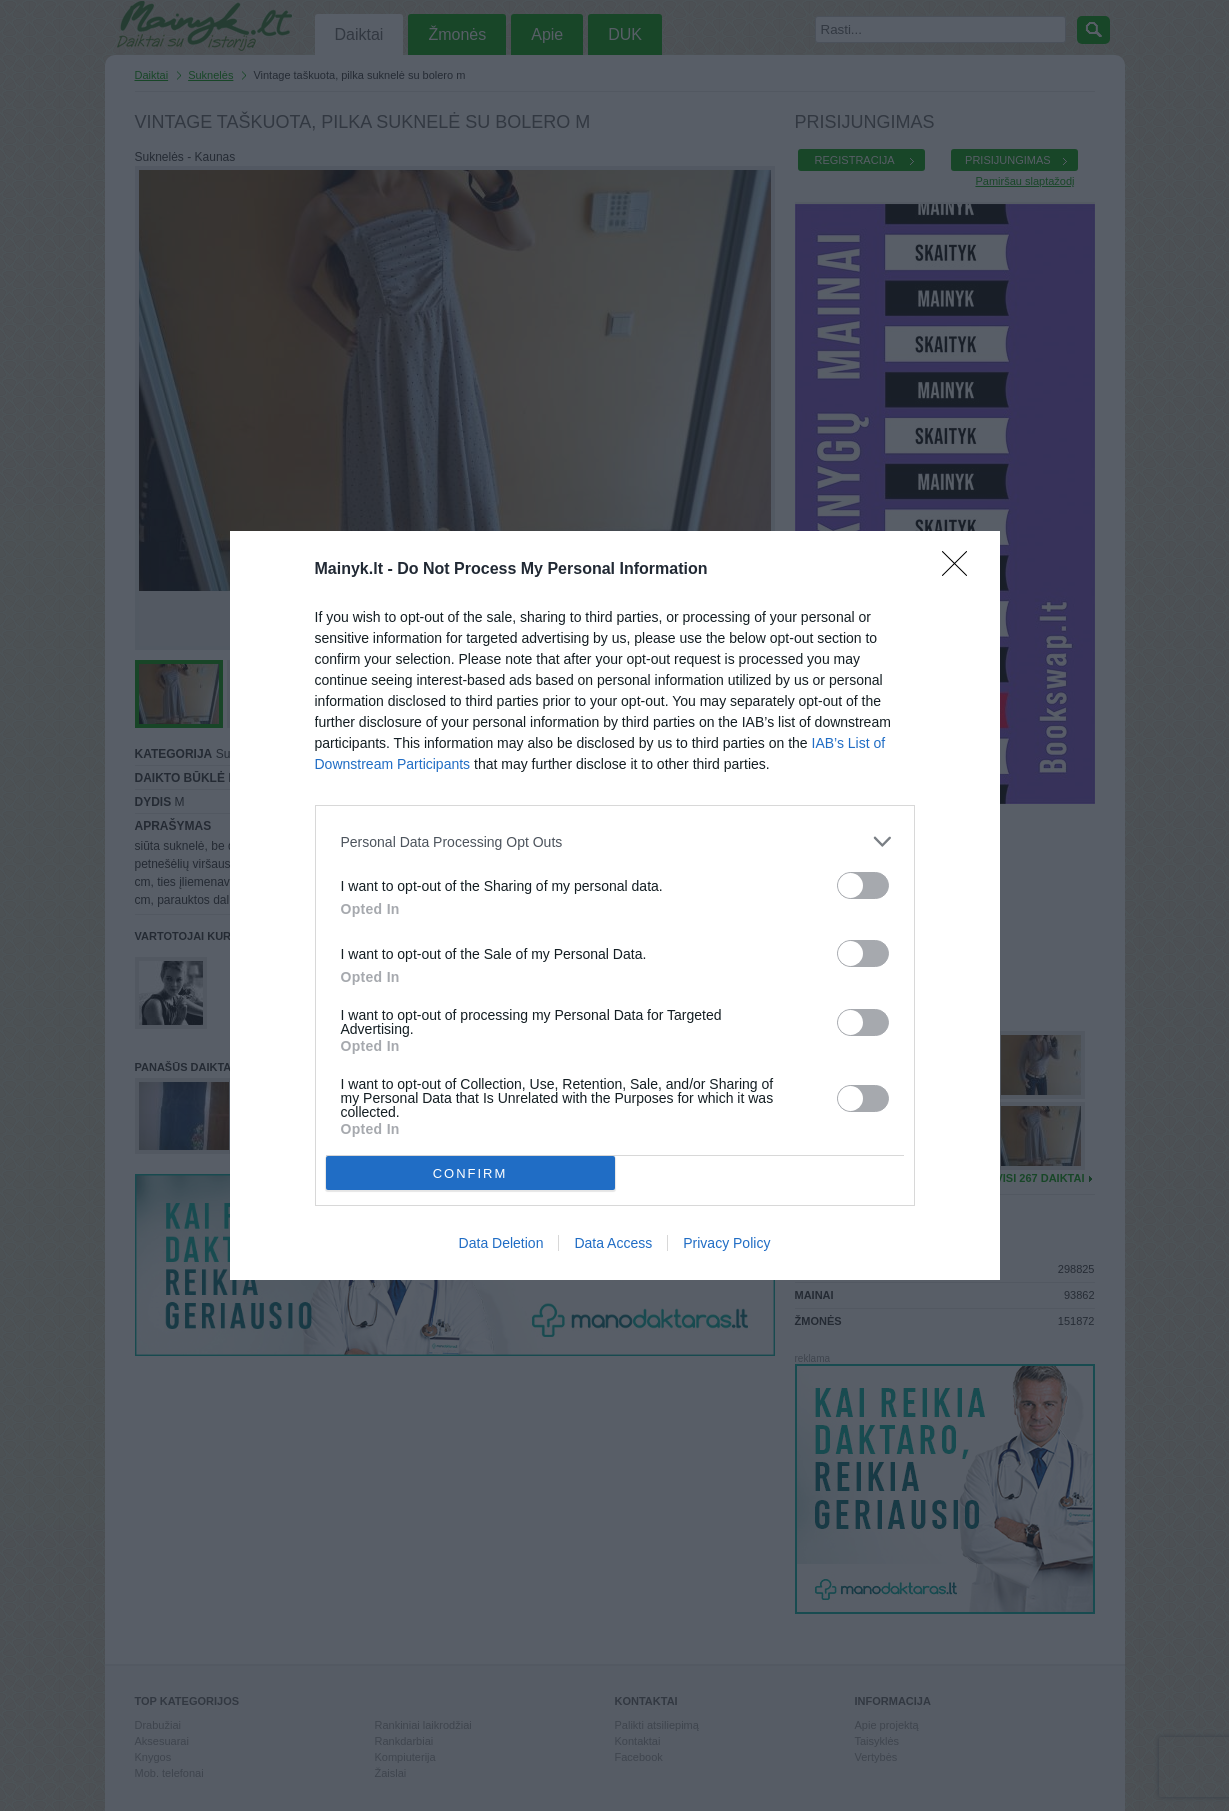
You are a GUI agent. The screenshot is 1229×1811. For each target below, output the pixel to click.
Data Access (613, 1243)
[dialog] (615, 905)
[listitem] (615, 841)
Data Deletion (501, 1243)
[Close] (961, 570)
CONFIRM (470, 1173)
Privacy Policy (726, 1243)
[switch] (863, 885)
